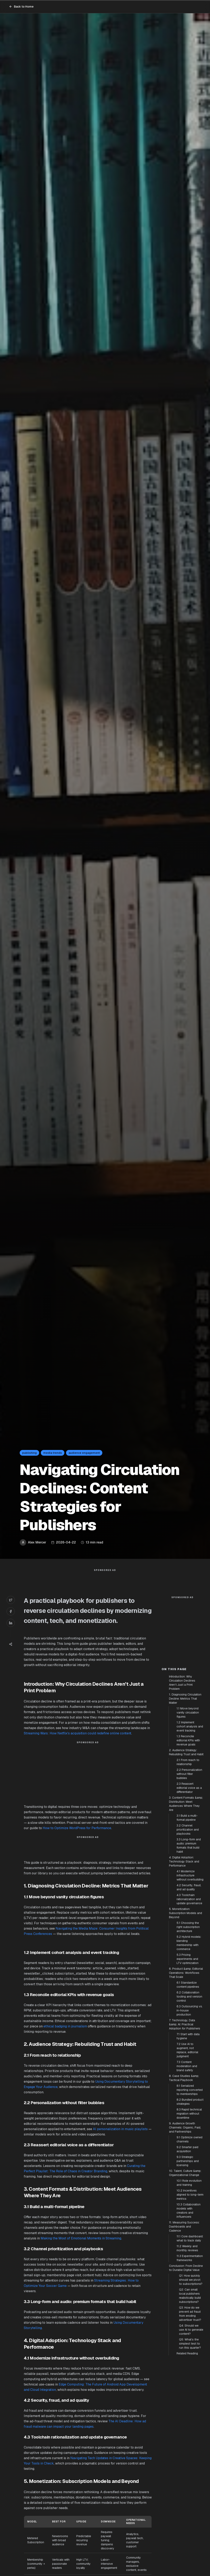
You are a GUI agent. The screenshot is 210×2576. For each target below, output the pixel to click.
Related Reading (187, 2427)
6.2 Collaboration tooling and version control (189, 2070)
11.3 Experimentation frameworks (190, 2331)
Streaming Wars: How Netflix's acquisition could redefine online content (77, 1741)
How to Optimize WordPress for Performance (77, 1836)
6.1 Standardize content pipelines (188, 2058)
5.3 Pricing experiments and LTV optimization (188, 2032)
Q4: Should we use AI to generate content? (191, 2403)
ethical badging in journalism (65, 2034)
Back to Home (21, 6)
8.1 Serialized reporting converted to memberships (190, 2163)
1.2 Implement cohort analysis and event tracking (190, 1800)
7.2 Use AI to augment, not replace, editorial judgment (187, 2124)
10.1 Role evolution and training (189, 2256)
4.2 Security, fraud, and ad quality (189, 1961)
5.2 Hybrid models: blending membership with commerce (189, 2016)
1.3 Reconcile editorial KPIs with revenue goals (188, 1814)
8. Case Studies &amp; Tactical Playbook (184, 2151)
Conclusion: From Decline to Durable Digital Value (186, 2341)
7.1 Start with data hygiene (188, 2110)
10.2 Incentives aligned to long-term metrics (190, 2268)
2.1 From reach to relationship (188, 1835)
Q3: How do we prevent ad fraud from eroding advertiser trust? (190, 2387)
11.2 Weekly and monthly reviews (187, 2322)
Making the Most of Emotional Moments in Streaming (81, 2246)
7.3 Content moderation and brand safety (187, 2139)
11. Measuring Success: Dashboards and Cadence (184, 2300)
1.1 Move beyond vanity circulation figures (188, 1786)
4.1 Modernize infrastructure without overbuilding (190, 1949)
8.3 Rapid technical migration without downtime (189, 2187)
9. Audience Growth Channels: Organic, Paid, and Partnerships (185, 2201)
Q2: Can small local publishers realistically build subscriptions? (190, 2369)
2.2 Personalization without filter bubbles (189, 1847)
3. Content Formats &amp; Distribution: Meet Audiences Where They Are (186, 1877)
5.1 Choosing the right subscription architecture (188, 2000)
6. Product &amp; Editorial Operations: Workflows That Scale (186, 2046)
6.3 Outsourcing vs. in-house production (190, 2084)
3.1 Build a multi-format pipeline (187, 1891)
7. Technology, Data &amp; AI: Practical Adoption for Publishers (184, 2098)
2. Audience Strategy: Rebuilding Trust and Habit (186, 1826)
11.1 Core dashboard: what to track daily (190, 2312)
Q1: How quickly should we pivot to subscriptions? (190, 2353)
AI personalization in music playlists (120, 2137)
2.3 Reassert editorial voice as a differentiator (189, 1861)
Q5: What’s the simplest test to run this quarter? (190, 2417)
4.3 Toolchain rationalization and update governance (189, 1973)
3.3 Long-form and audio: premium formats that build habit (189, 1919)
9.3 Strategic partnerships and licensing (188, 2234)
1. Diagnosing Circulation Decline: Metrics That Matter (185, 1772)
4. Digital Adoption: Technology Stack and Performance (184, 1935)
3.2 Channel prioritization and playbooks (188, 1903)
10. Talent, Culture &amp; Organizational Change (185, 2246)
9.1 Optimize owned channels (189, 2213)
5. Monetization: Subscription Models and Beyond (185, 1986)
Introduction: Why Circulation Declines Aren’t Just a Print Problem (182, 1756)
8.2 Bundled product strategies (190, 2175)
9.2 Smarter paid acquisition (187, 2223)
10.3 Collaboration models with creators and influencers (189, 2284)
